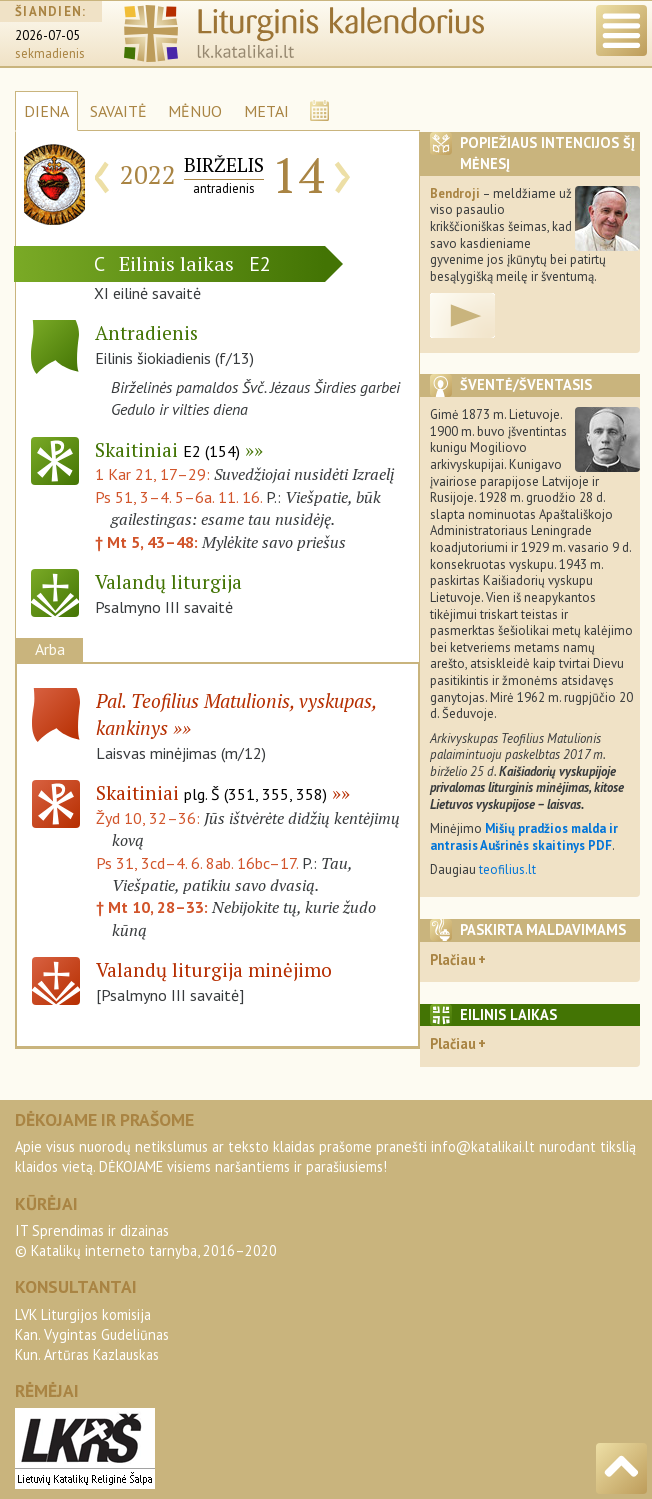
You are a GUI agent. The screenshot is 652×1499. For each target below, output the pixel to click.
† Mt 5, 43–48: (148, 542)
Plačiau (453, 959)
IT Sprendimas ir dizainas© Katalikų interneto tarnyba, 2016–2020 (146, 1240)
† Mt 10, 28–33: (154, 907)
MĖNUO (195, 111)
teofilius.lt (507, 869)
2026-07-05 (47, 35)
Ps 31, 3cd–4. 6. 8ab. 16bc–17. (197, 863)
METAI (266, 111)
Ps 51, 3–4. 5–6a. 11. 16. (178, 497)
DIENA (46, 111)
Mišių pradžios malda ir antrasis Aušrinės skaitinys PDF (524, 837)
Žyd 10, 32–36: (150, 818)
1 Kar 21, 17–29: (154, 474)
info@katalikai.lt (483, 1146)
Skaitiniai (167, 449)
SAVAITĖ (118, 111)
